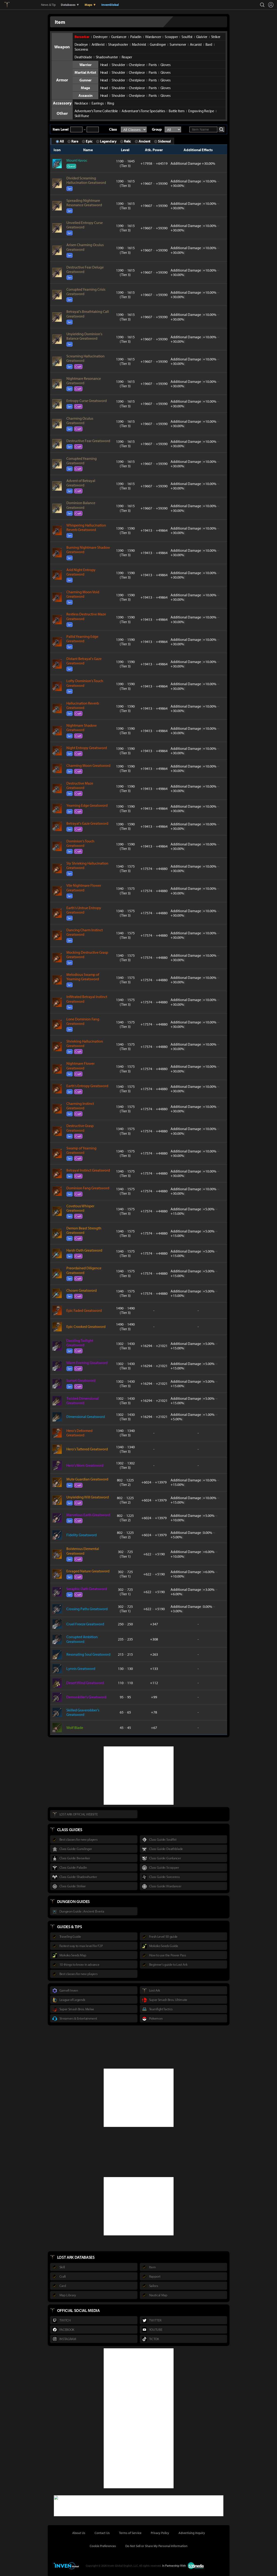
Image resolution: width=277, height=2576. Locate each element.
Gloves (166, 64)
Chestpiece (137, 64)
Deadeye (81, 44)
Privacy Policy (160, 2532)
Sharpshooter (118, 44)
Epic (87, 141)
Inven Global (23, 4)
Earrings (97, 103)
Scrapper (171, 36)
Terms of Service (130, 2532)
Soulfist (186, 36)
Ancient (142, 141)
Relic (125, 141)
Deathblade (83, 57)
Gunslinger (158, 44)
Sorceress (81, 49)
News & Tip (48, 5)
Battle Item (177, 111)
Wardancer (153, 36)
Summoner (178, 44)
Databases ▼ (70, 5)
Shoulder (118, 64)
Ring (110, 103)
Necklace (81, 103)
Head (104, 64)
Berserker (82, 36)
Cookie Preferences (103, 2545)
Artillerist (98, 44)
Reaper (127, 57)
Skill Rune (82, 116)
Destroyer (100, 36)
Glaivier (201, 36)
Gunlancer (118, 36)
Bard (208, 44)
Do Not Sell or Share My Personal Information (156, 2545)
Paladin (135, 36)
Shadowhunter (107, 57)
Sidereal (162, 141)
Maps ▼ (90, 5)
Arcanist (196, 44)
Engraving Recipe (201, 111)
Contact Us (102, 2532)
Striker (215, 36)
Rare (73, 141)
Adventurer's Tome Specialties (143, 111)
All (60, 141)
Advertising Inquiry (191, 2532)
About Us (78, 2532)
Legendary (106, 141)
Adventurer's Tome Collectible (96, 111)
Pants (153, 64)
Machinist (139, 44)
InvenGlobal (110, 5)
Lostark (10, 4)
